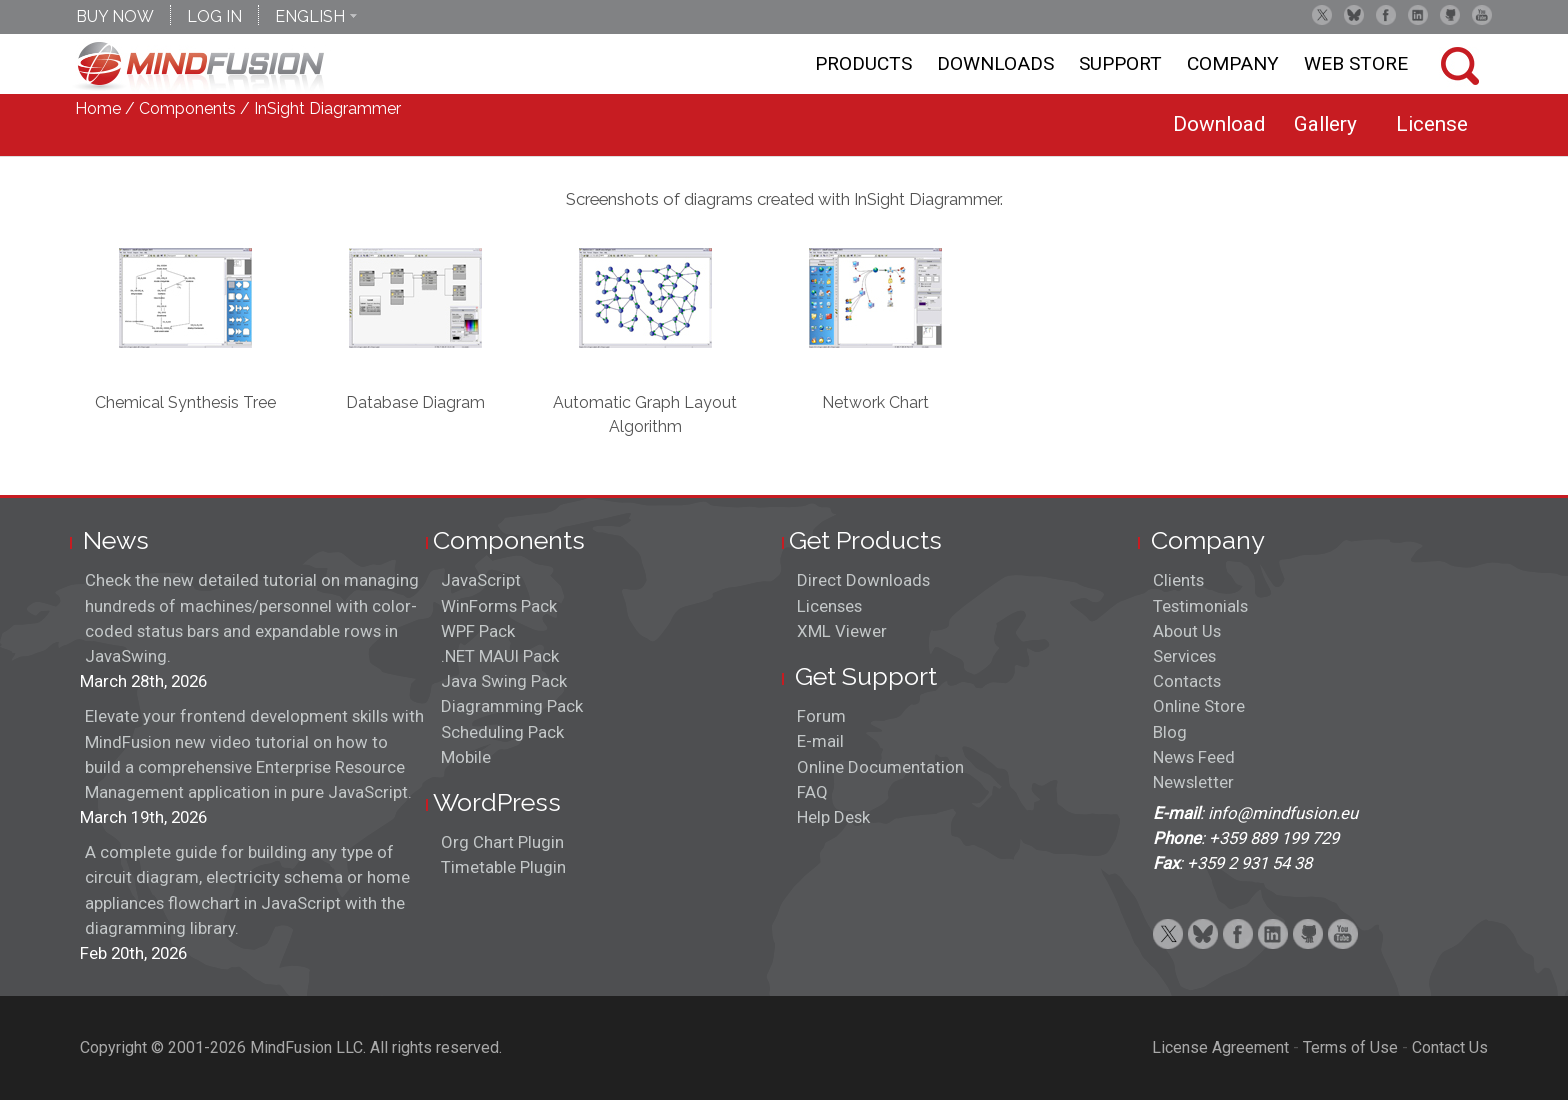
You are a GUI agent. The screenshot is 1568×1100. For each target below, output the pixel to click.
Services (1184, 656)
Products (863, 63)
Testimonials (1200, 606)
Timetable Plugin (503, 867)
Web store (1356, 63)
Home (98, 108)
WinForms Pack (499, 606)
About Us (1187, 631)
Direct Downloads (863, 580)
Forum (821, 716)
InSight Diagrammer (327, 108)
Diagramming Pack (512, 706)
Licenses (829, 606)
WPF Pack (478, 631)
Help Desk (833, 817)
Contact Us (1450, 1047)
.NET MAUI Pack (500, 656)
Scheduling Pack (502, 732)
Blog (1170, 732)
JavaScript (481, 580)
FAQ (812, 792)
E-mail (820, 741)
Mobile (466, 757)
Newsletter (1193, 782)
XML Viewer (842, 631)
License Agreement (1220, 1047)
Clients (1178, 580)
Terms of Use (1350, 1047)
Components (187, 108)
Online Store (1199, 706)
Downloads (995, 63)
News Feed (1194, 757)
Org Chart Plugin (502, 842)
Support (1120, 63)
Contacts (1187, 681)
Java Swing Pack (504, 681)
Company (1233, 63)
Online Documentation (880, 767)
